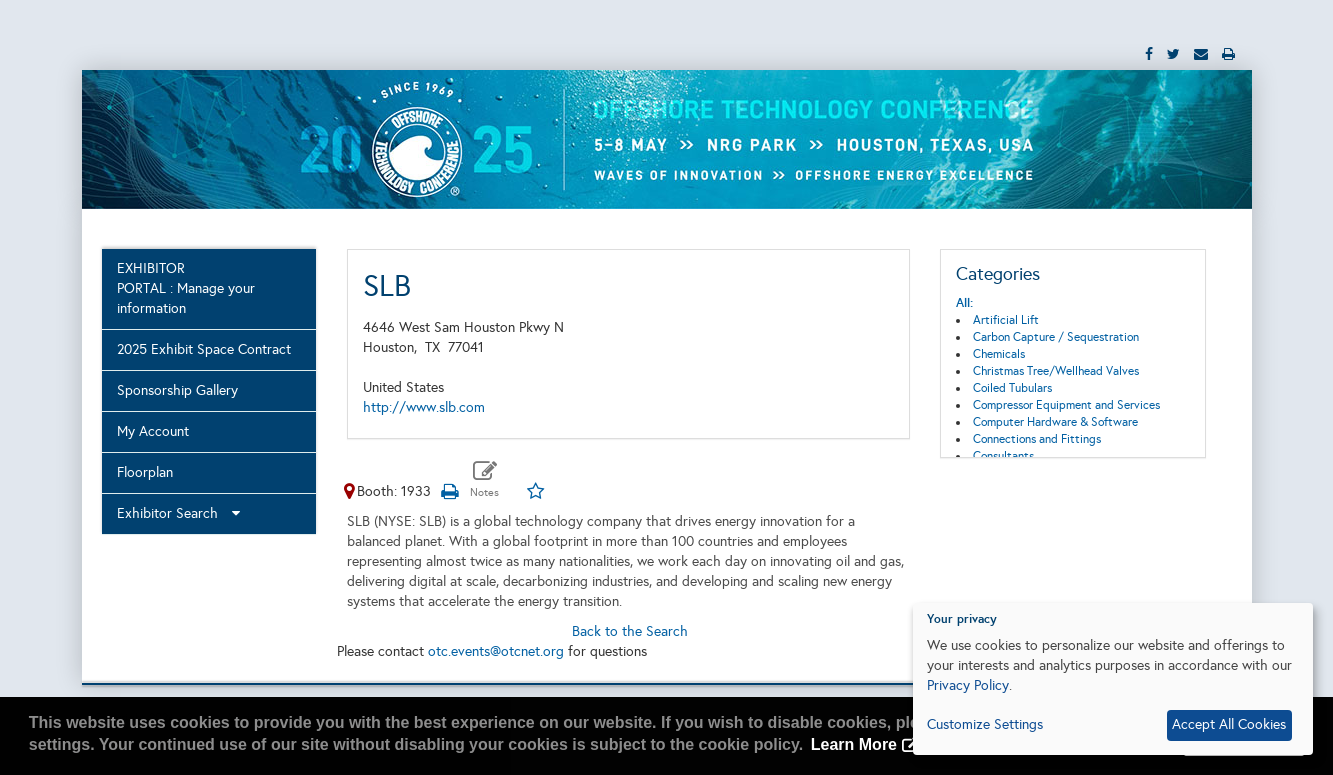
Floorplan (145, 472)
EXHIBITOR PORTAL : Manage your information (186, 288)
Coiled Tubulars (1012, 388)
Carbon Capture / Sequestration (1056, 337)
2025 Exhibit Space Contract (204, 349)
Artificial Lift (1006, 320)
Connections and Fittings (1037, 439)
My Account (153, 431)
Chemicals (999, 354)
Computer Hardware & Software (1055, 422)
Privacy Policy (968, 685)
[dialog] (1113, 679)
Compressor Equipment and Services (1066, 405)
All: (964, 303)
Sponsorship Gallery (177, 390)
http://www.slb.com (424, 407)
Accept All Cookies (1229, 724)
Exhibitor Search (178, 513)
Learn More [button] (854, 744)
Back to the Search (630, 631)
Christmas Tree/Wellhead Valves (1056, 371)
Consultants (1003, 456)
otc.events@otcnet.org (496, 651)
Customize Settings (985, 724)
